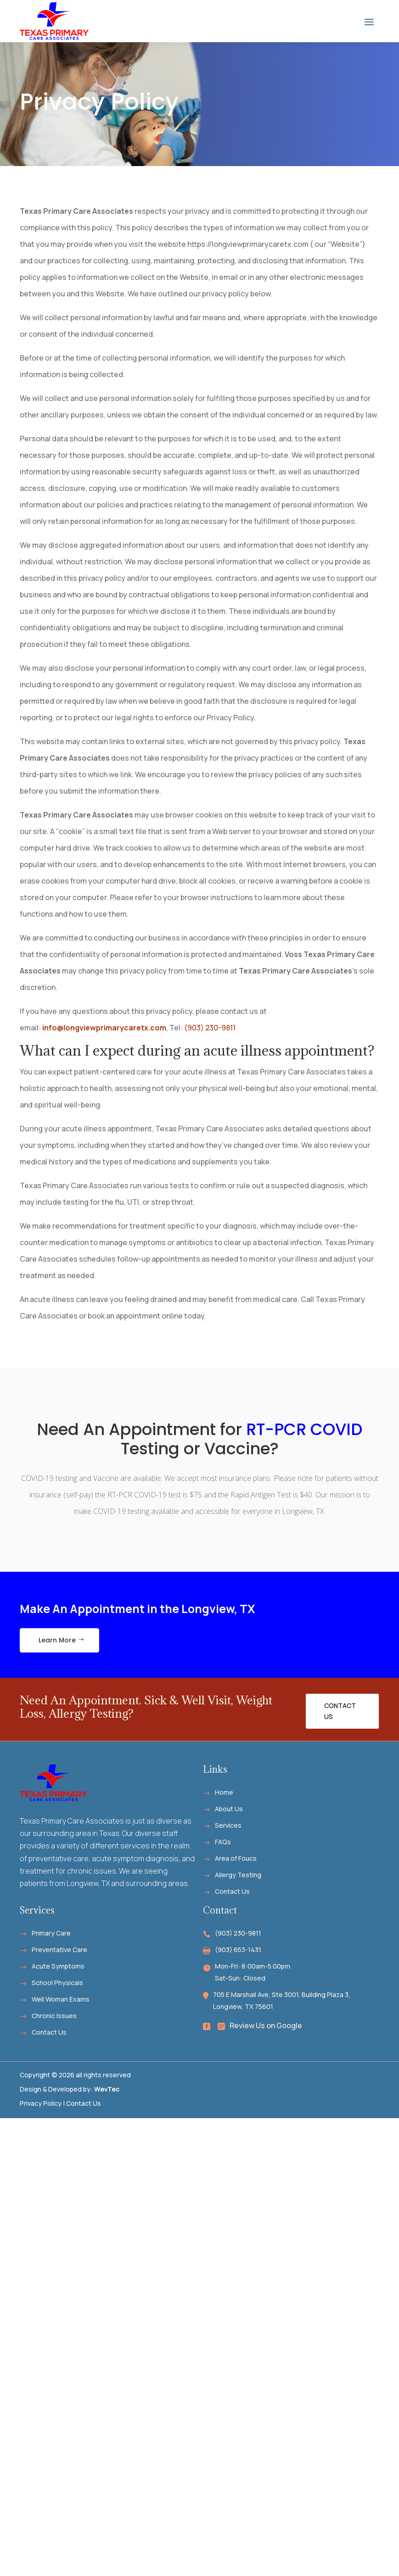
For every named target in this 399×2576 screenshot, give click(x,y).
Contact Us (340, 1711)
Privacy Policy (41, 2103)
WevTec (107, 2089)
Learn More (57, 1640)
